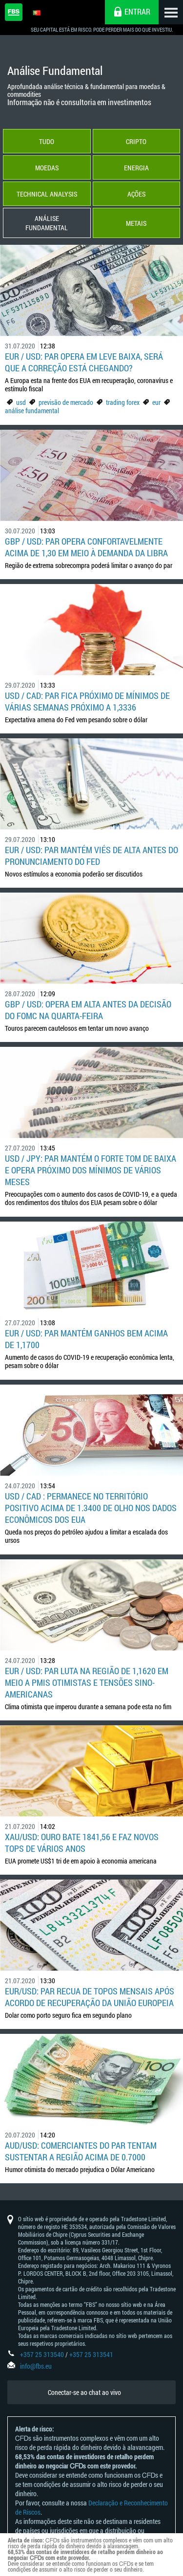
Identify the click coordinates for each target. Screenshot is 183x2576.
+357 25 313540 (42, 2354)
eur (156, 402)
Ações (136, 194)
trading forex (123, 402)
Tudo (46, 141)
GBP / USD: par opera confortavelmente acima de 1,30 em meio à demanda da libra (86, 547)
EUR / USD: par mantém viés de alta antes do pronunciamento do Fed (91, 855)
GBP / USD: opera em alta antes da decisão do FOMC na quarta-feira (88, 1010)
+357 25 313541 (91, 2354)
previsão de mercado (66, 402)
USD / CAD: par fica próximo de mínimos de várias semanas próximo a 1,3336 (87, 701)
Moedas (47, 167)
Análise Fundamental (46, 223)
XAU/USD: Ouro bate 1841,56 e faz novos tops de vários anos (82, 1842)
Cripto (136, 141)
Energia (136, 167)
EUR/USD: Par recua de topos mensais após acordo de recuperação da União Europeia (89, 1997)
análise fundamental (32, 410)
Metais (136, 223)
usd (21, 402)
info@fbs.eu (36, 2366)
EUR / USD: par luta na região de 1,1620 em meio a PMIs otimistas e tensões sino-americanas (86, 1682)
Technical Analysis (47, 194)
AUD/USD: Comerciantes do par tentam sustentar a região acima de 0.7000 (81, 2151)
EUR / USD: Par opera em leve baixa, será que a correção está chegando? (84, 362)
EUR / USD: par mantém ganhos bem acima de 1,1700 (86, 1339)
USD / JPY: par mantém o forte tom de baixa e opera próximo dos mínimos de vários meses (90, 1170)
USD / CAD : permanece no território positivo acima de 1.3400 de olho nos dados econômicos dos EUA (91, 1507)
